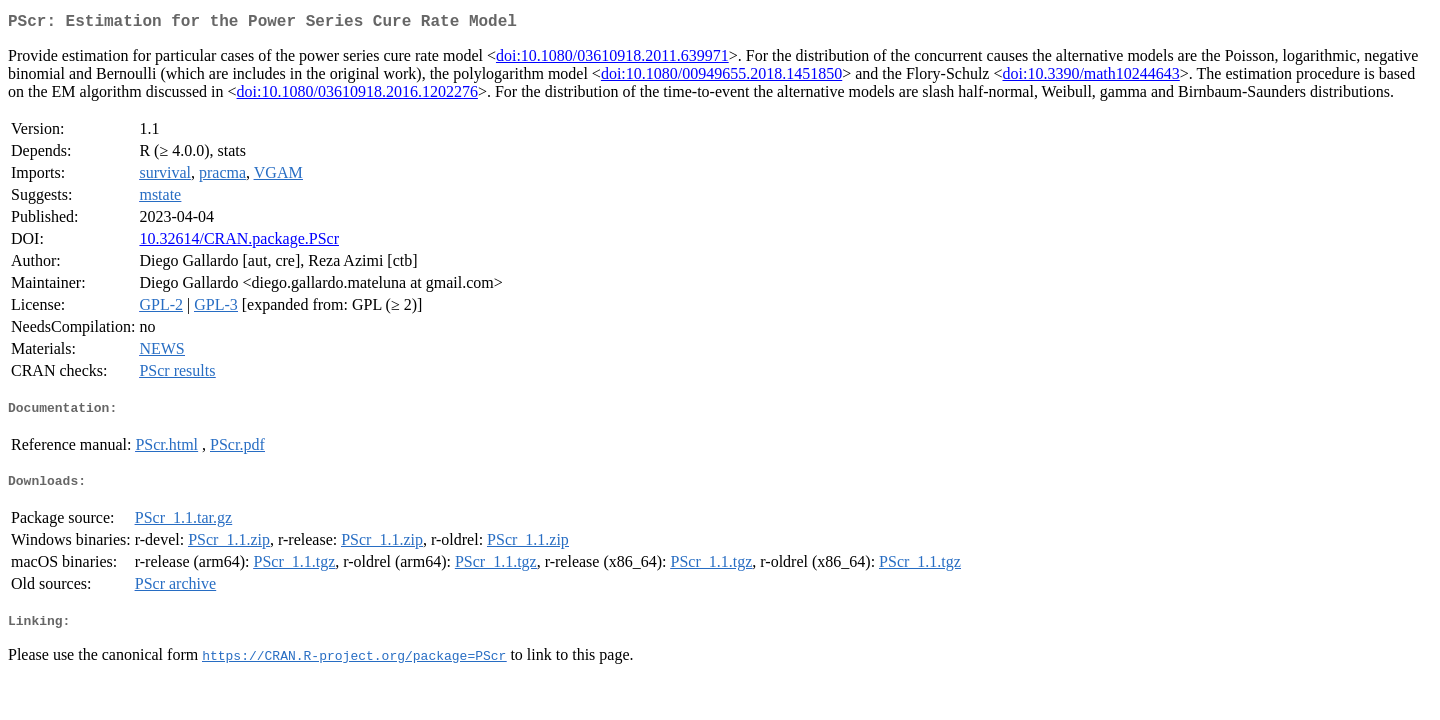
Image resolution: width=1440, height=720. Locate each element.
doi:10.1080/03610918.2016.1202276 (357, 95)
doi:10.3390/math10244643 (1090, 77)
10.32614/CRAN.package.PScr (239, 242)
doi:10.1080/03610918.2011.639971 (612, 59)
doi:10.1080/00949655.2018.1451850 (721, 77)
